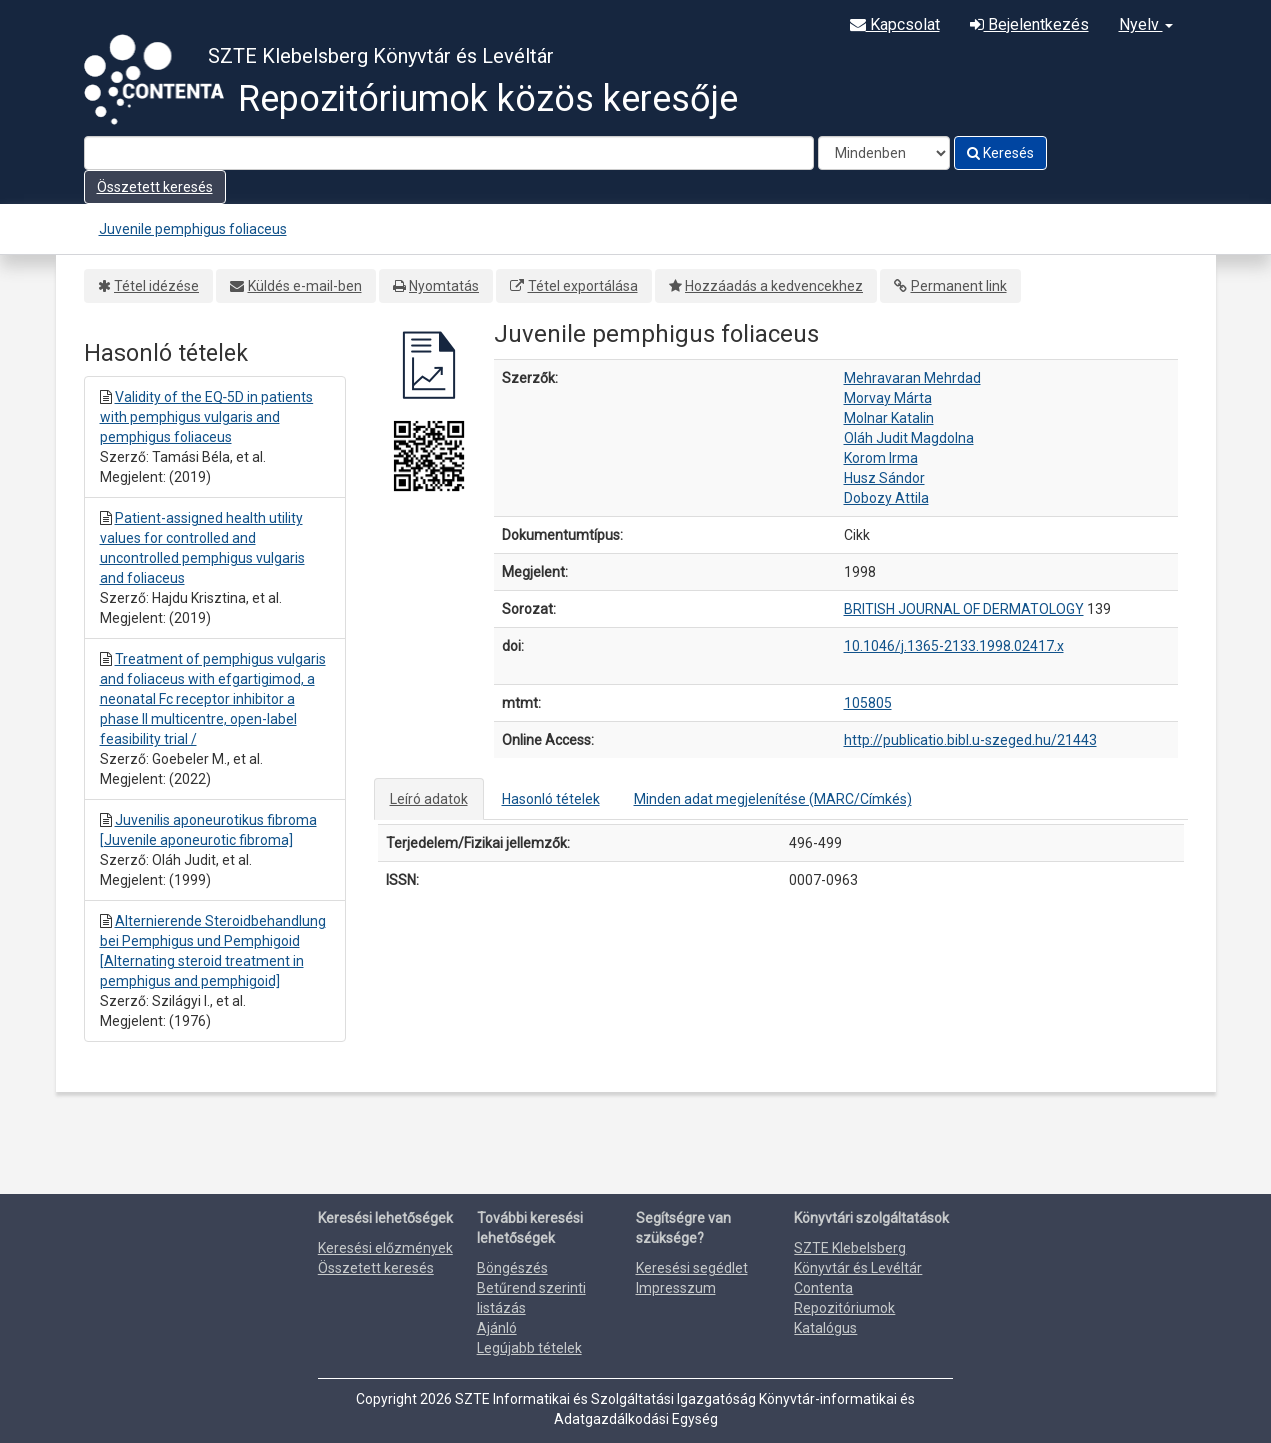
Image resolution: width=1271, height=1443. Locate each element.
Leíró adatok (429, 799)
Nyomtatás (444, 286)
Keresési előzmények (385, 1248)
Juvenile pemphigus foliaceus (193, 229)
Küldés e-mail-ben (305, 286)
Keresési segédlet (692, 1268)
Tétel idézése (156, 286)
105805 (868, 703)
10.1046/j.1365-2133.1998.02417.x (954, 646)
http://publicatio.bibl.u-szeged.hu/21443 (970, 740)
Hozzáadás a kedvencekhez (774, 286)
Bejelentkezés (1029, 24)
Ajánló (497, 1328)
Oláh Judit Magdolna (909, 438)
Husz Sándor (884, 478)
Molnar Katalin (889, 418)
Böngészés (512, 1268)
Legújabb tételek (529, 1348)
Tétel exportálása (583, 286)
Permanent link (959, 286)
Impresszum (676, 1288)
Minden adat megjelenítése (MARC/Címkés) (773, 799)
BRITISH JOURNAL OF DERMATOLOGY (964, 609)
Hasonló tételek (551, 799)
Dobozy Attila (886, 498)
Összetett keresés (155, 187)
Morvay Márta (888, 398)
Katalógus (825, 1328)
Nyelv (1146, 24)
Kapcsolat (895, 24)
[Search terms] (449, 153)
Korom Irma (881, 458)
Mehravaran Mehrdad (912, 378)
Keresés (1000, 153)
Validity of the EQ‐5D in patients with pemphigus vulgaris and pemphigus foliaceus (207, 417)
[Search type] (884, 153)
